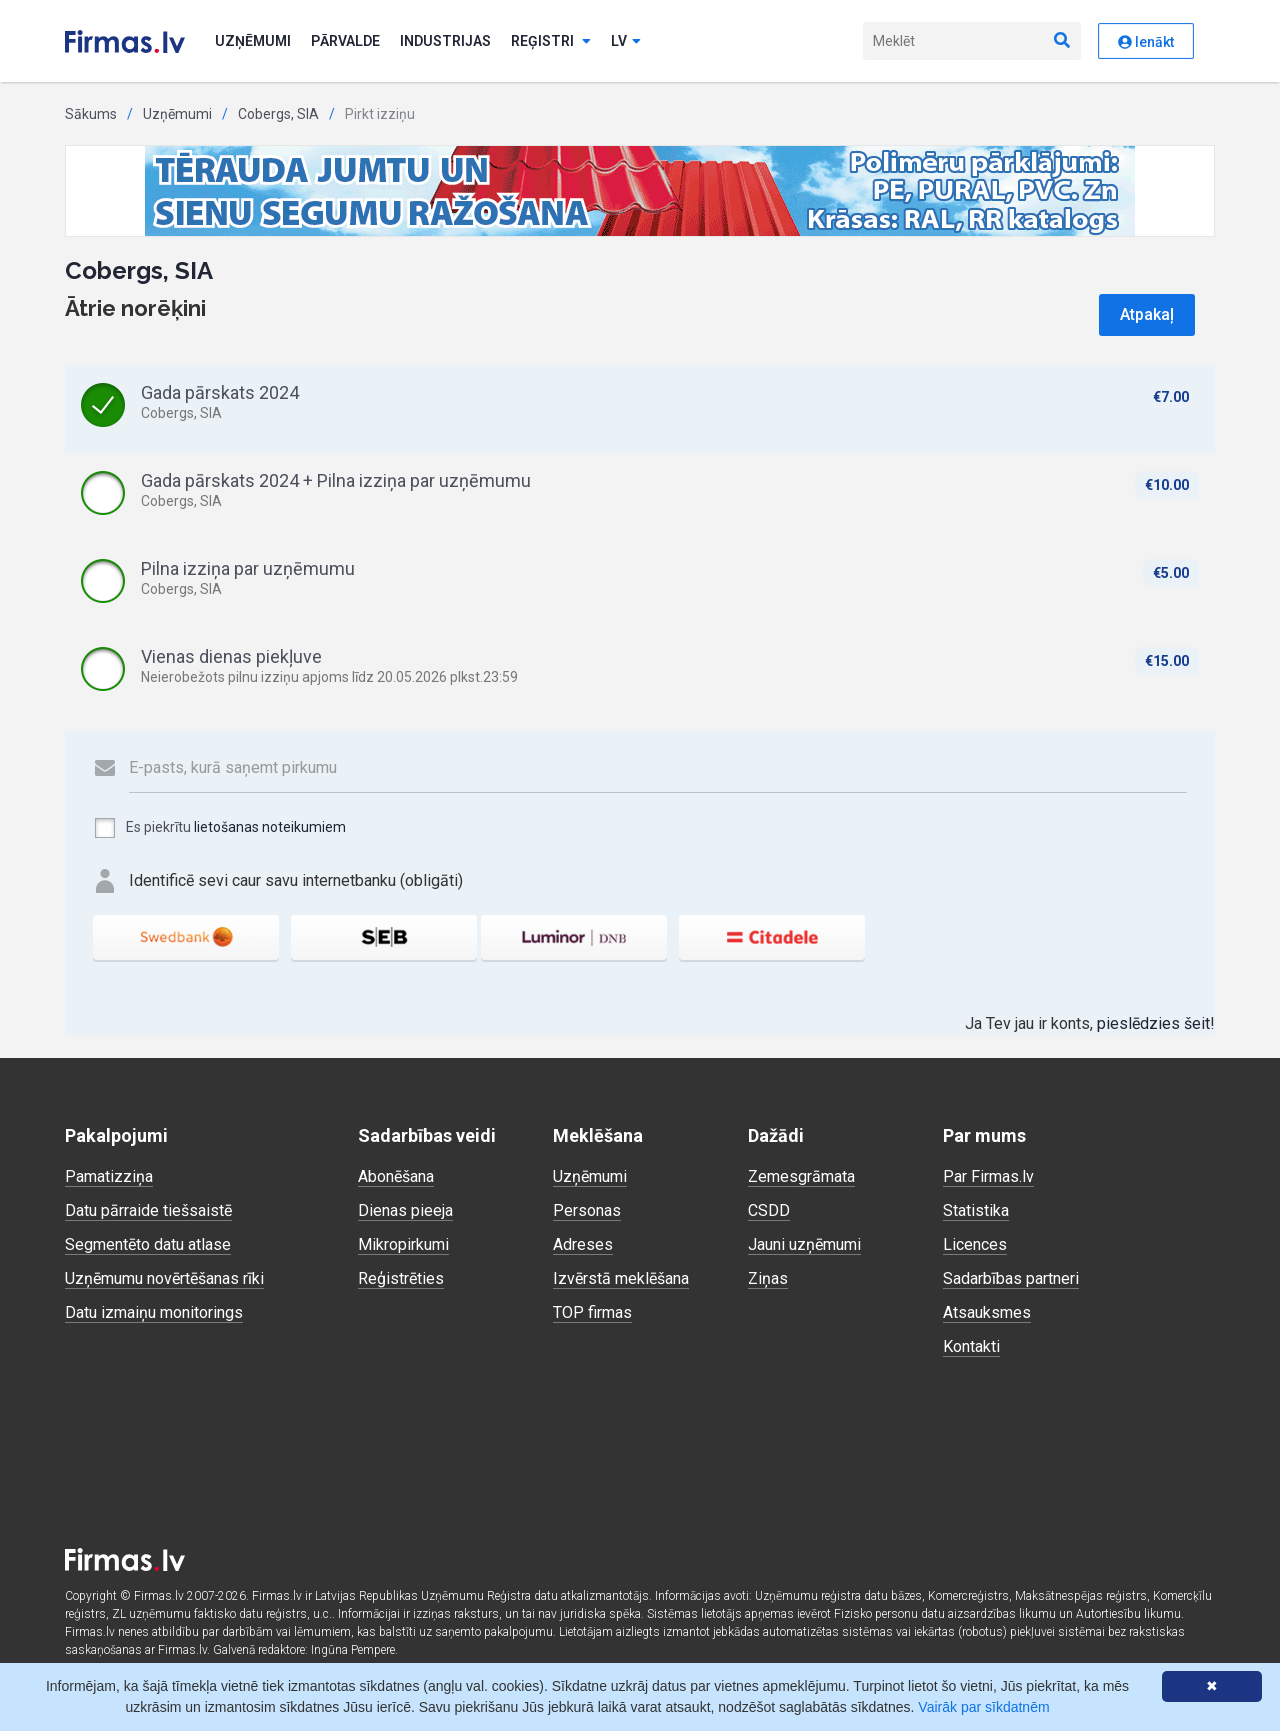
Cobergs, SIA (278, 114)
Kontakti (971, 1346)
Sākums (91, 114)
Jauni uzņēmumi (804, 1244)
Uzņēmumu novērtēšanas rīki (164, 1278)
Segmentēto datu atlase (148, 1244)
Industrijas (445, 41)
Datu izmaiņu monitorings (154, 1312)
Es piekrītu (219, 828)
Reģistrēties (401, 1278)
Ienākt (1146, 42)
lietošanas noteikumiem (270, 827)
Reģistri (551, 41)
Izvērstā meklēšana (621, 1278)
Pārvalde (345, 41)
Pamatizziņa (109, 1176)
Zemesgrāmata (801, 1176)
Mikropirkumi (403, 1244)
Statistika (976, 1210)
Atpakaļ (1147, 314)
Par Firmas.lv (988, 1176)
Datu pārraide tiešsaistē (148, 1210)
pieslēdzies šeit (1153, 1023)
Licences (975, 1244)
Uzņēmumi (253, 41)
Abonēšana (396, 1176)
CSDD (769, 1210)
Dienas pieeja (405, 1210)
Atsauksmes (987, 1312)
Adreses (583, 1244)
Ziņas (768, 1278)
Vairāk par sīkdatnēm (983, 1707)
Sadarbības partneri (1011, 1278)
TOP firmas (592, 1312)
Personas (587, 1210)
